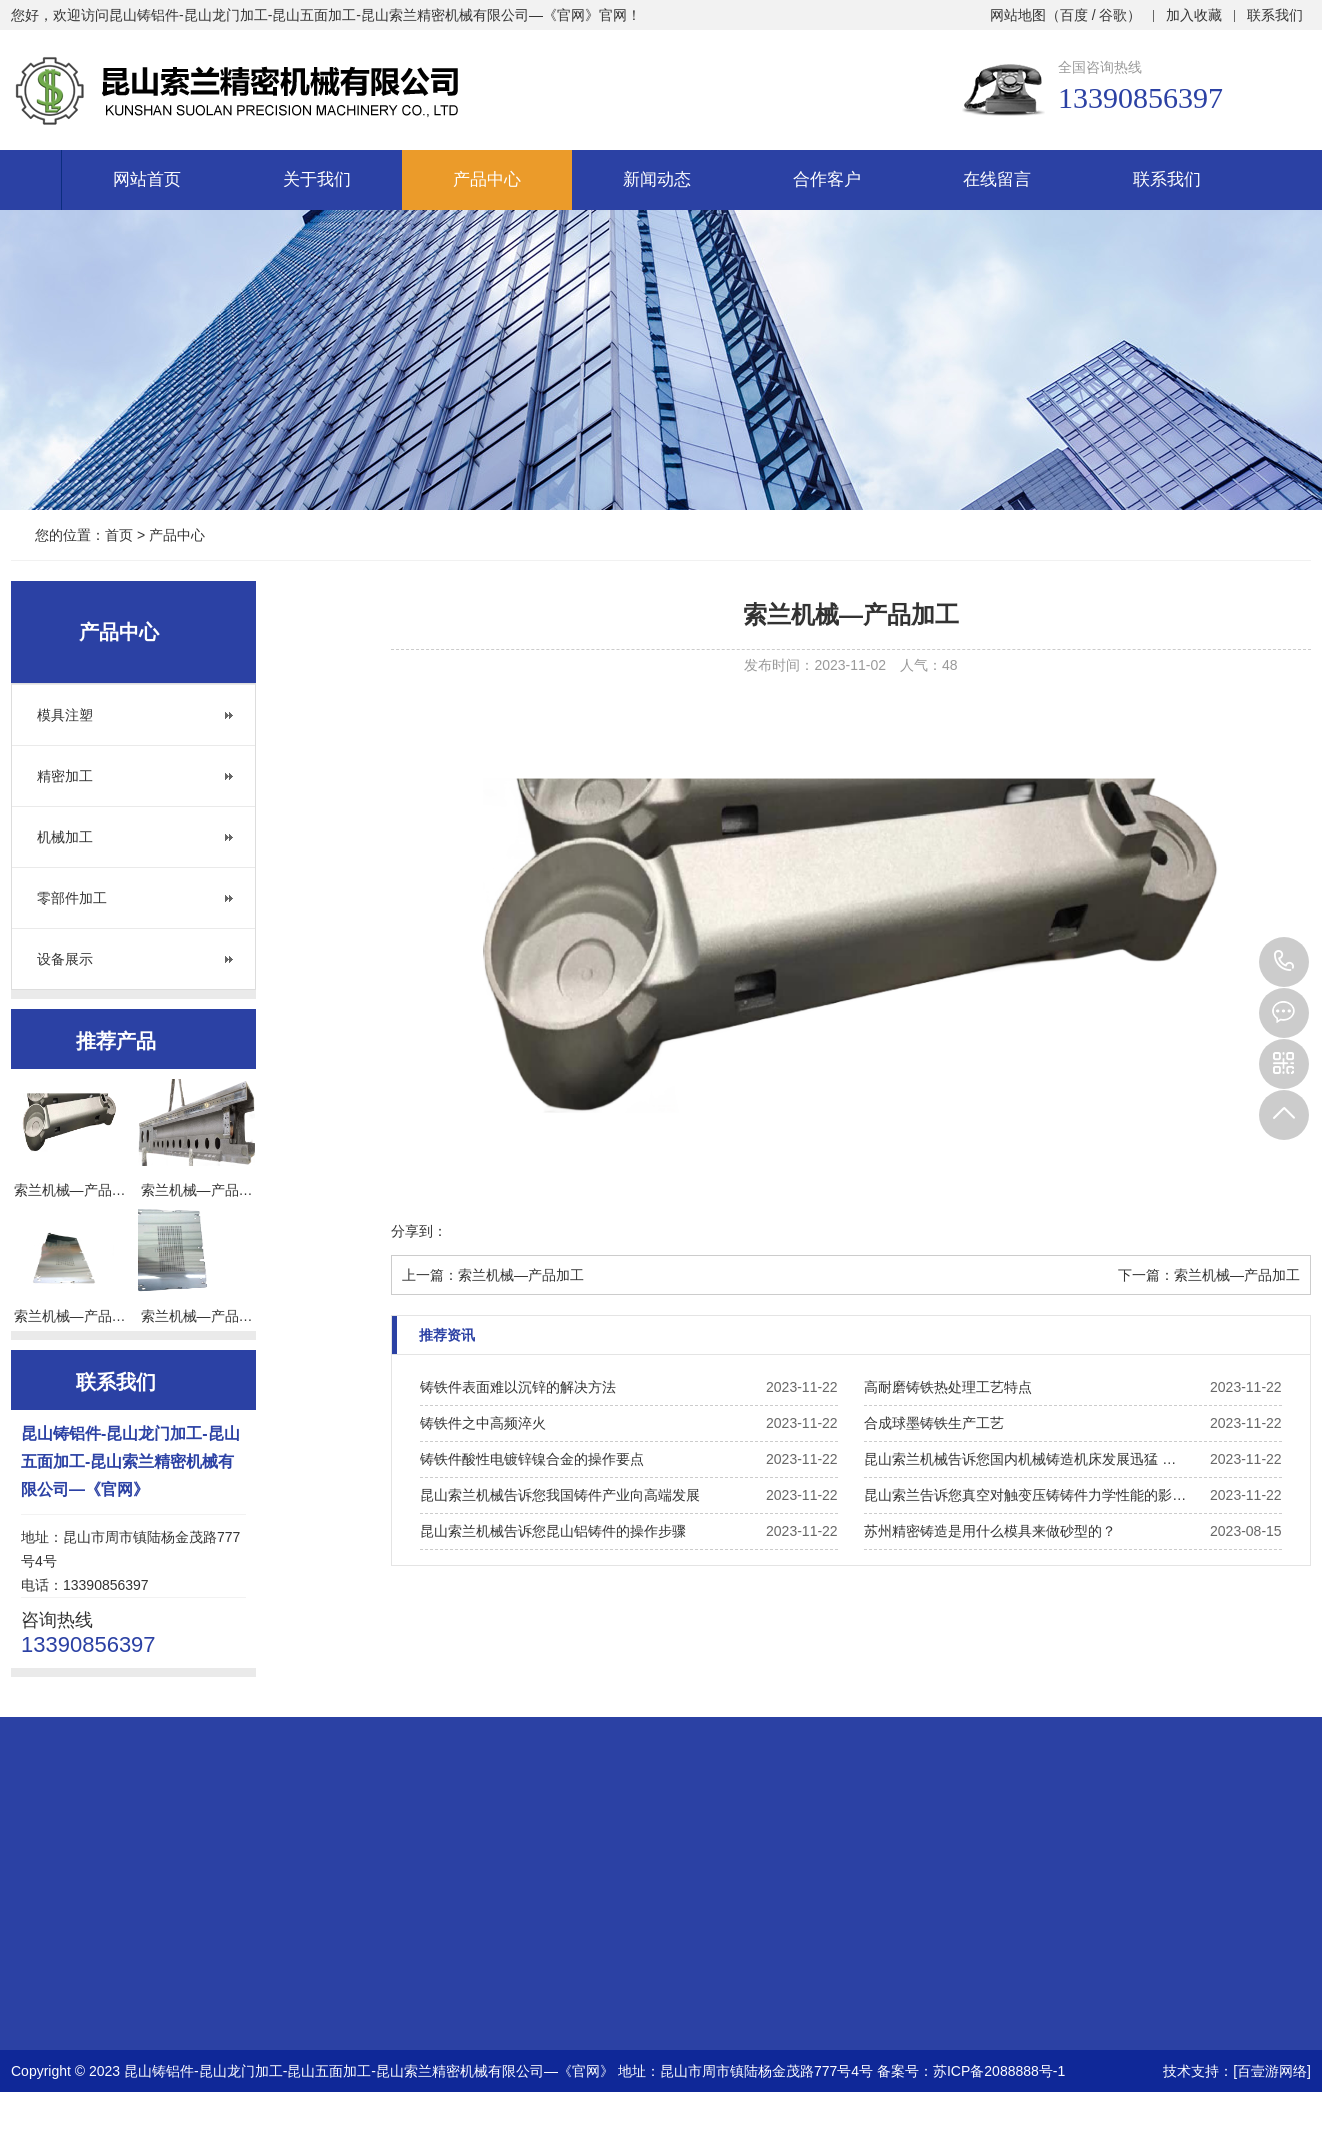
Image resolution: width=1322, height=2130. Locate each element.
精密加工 (65, 776)
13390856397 (1284, 962)
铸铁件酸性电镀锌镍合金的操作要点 (532, 1459)
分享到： (419, 1231)
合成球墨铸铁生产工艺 (934, 1423)
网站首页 (147, 179)
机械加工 (65, 837)
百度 (1074, 15)
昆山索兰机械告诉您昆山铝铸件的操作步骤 (553, 1531)
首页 (119, 535)
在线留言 (997, 179)
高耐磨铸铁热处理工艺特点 (948, 1387)
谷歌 (1113, 15)
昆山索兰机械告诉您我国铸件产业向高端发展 (560, 1495)
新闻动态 (657, 179)
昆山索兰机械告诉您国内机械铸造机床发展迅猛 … (1020, 1459)
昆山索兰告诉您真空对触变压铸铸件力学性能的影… (1025, 1495)
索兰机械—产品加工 (521, 1275)
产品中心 (487, 179)
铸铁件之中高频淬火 (483, 1423)
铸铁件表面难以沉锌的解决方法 (518, 1387)
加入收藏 (1194, 15)
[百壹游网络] (1272, 2071)
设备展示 (65, 959)
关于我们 (317, 179)
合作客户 (827, 179)
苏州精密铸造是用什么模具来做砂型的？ (990, 1531)
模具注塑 (65, 715)
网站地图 (1018, 15)
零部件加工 (72, 898)
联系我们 (1275, 15)
